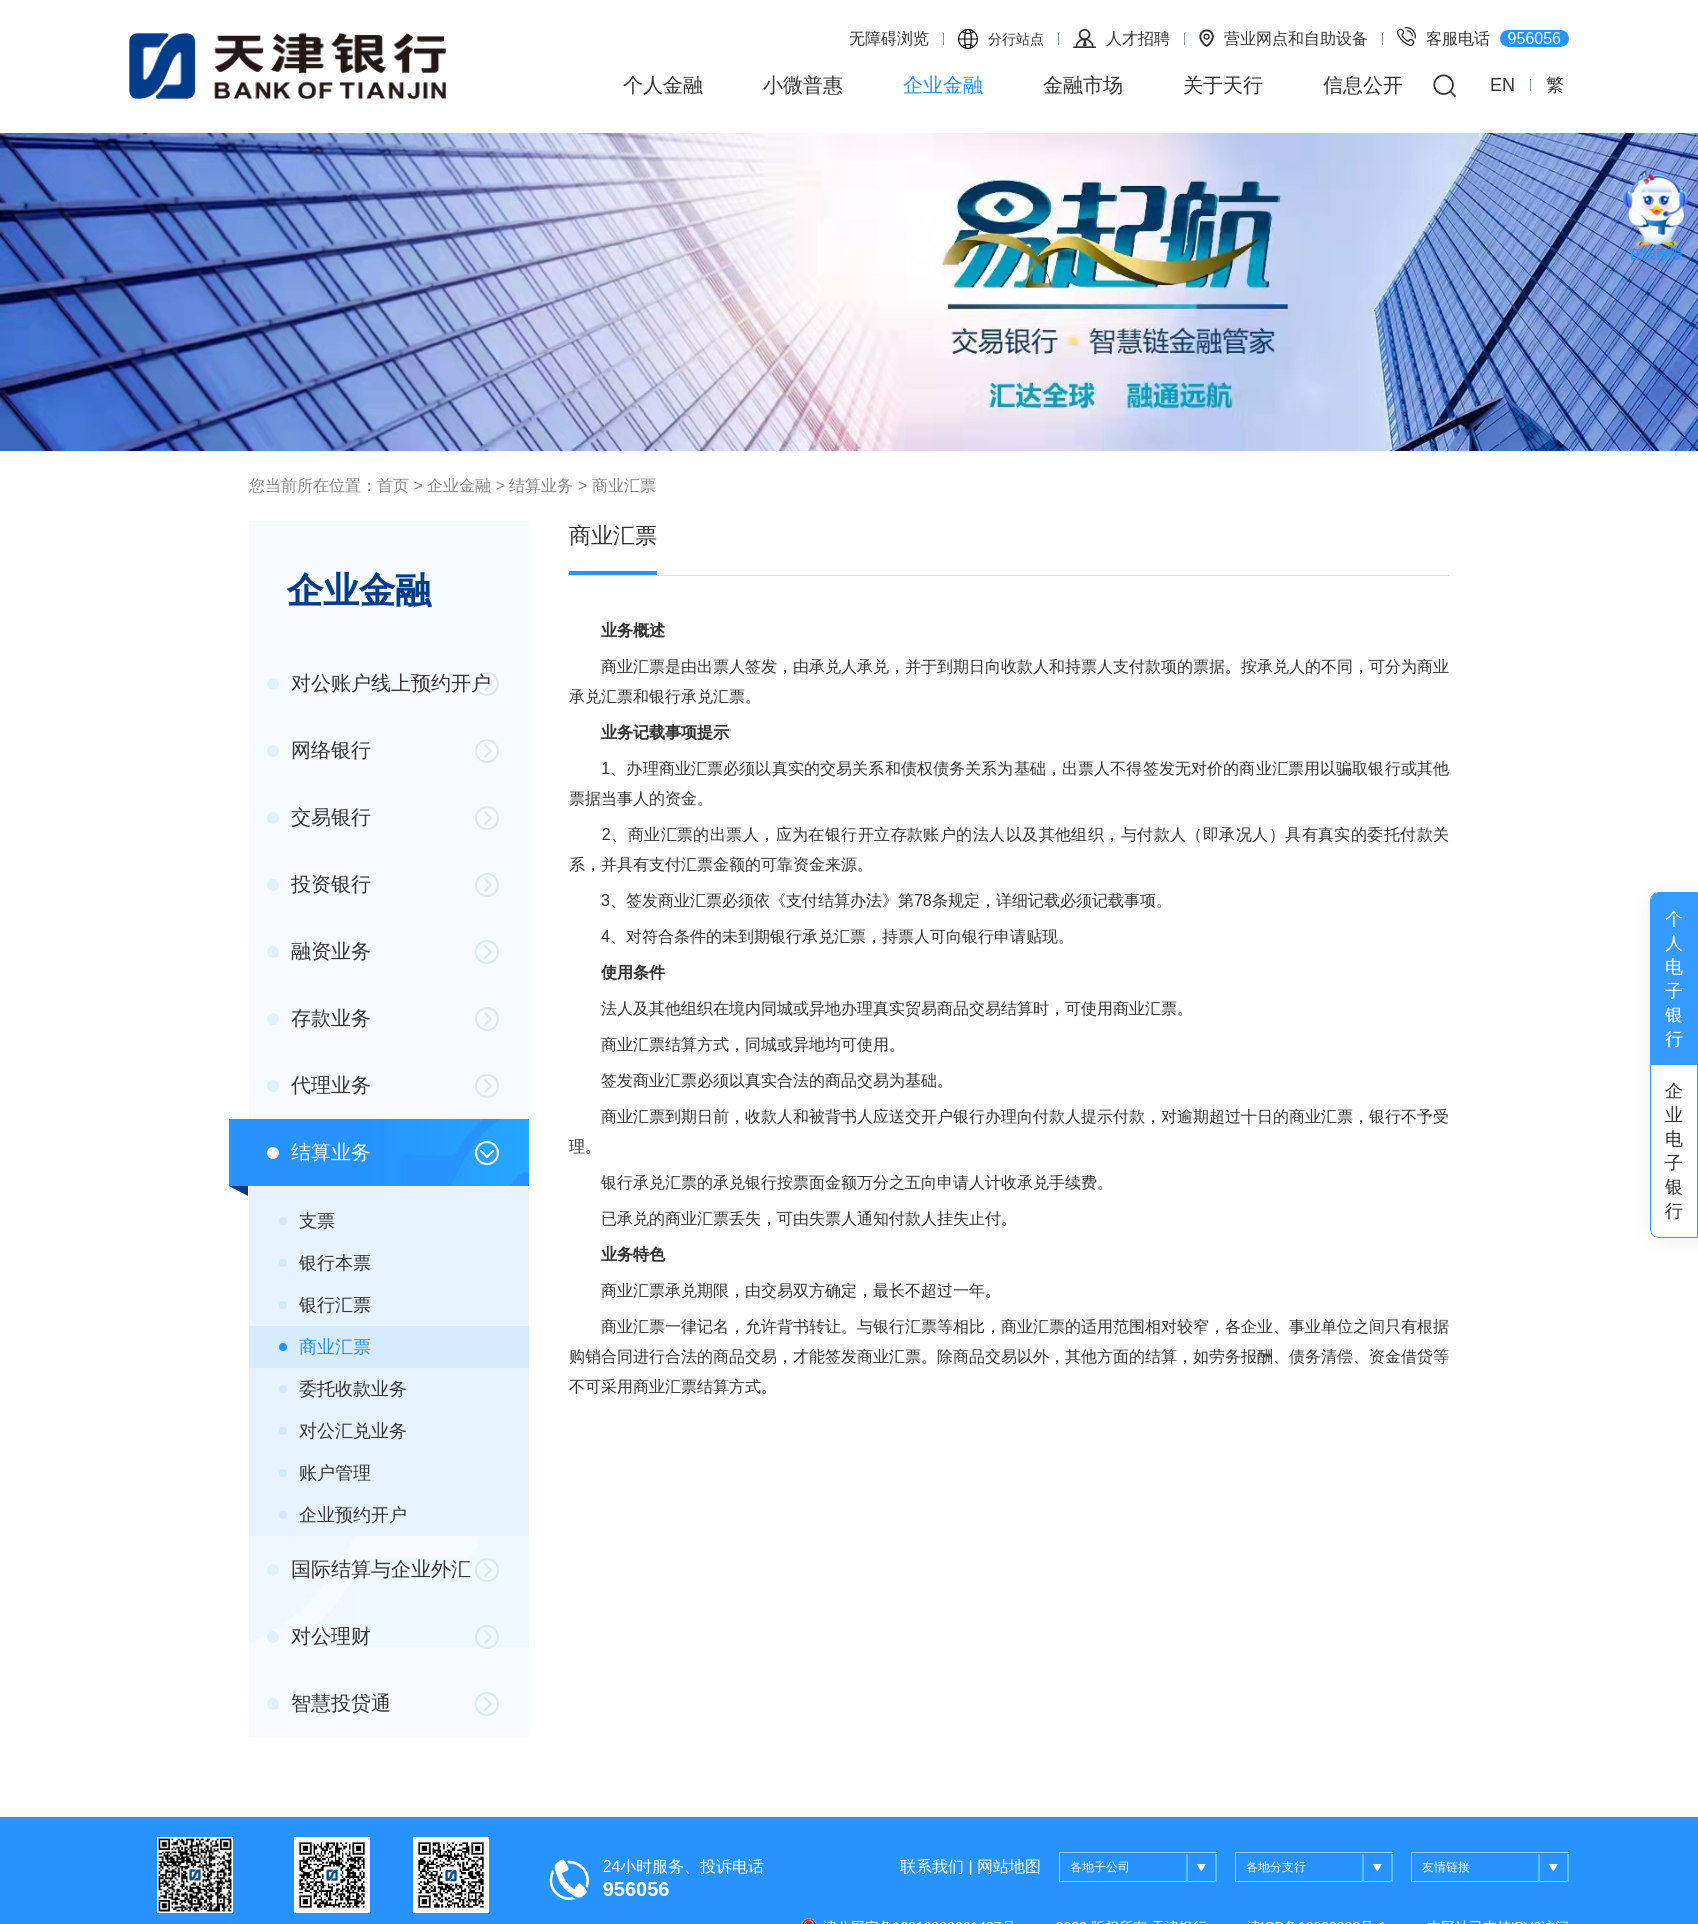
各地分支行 (1319, 1868)
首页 (393, 485)
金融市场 (1083, 85)
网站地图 (1009, 1866)
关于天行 (1223, 85)
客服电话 (1483, 37)
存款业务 (319, 1018)
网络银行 (319, 750)
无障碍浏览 (889, 38)
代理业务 (319, 1085)
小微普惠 (803, 85)
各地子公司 (1143, 1868)
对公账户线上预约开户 (379, 683)
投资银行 (319, 884)
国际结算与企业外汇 (369, 1569)
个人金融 (663, 85)
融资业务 (319, 951)
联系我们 (932, 1866)
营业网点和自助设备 (1283, 38)
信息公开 (1363, 85)
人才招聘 (1121, 38)
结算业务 (541, 485)
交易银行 (319, 817)
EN (1502, 85)
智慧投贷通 (329, 1703)
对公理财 (319, 1636)
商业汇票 (624, 485)
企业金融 (943, 85)
